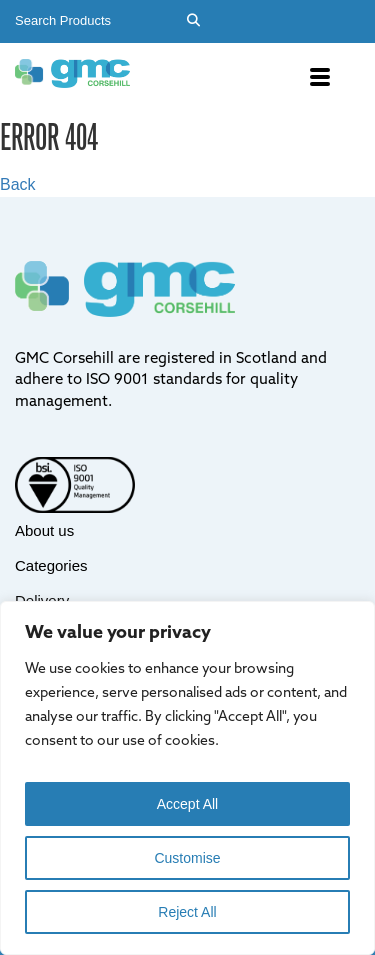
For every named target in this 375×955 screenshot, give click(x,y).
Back (18, 184)
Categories (51, 565)
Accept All (187, 804)
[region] (187, 778)
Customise (187, 858)
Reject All (187, 912)
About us (44, 530)
